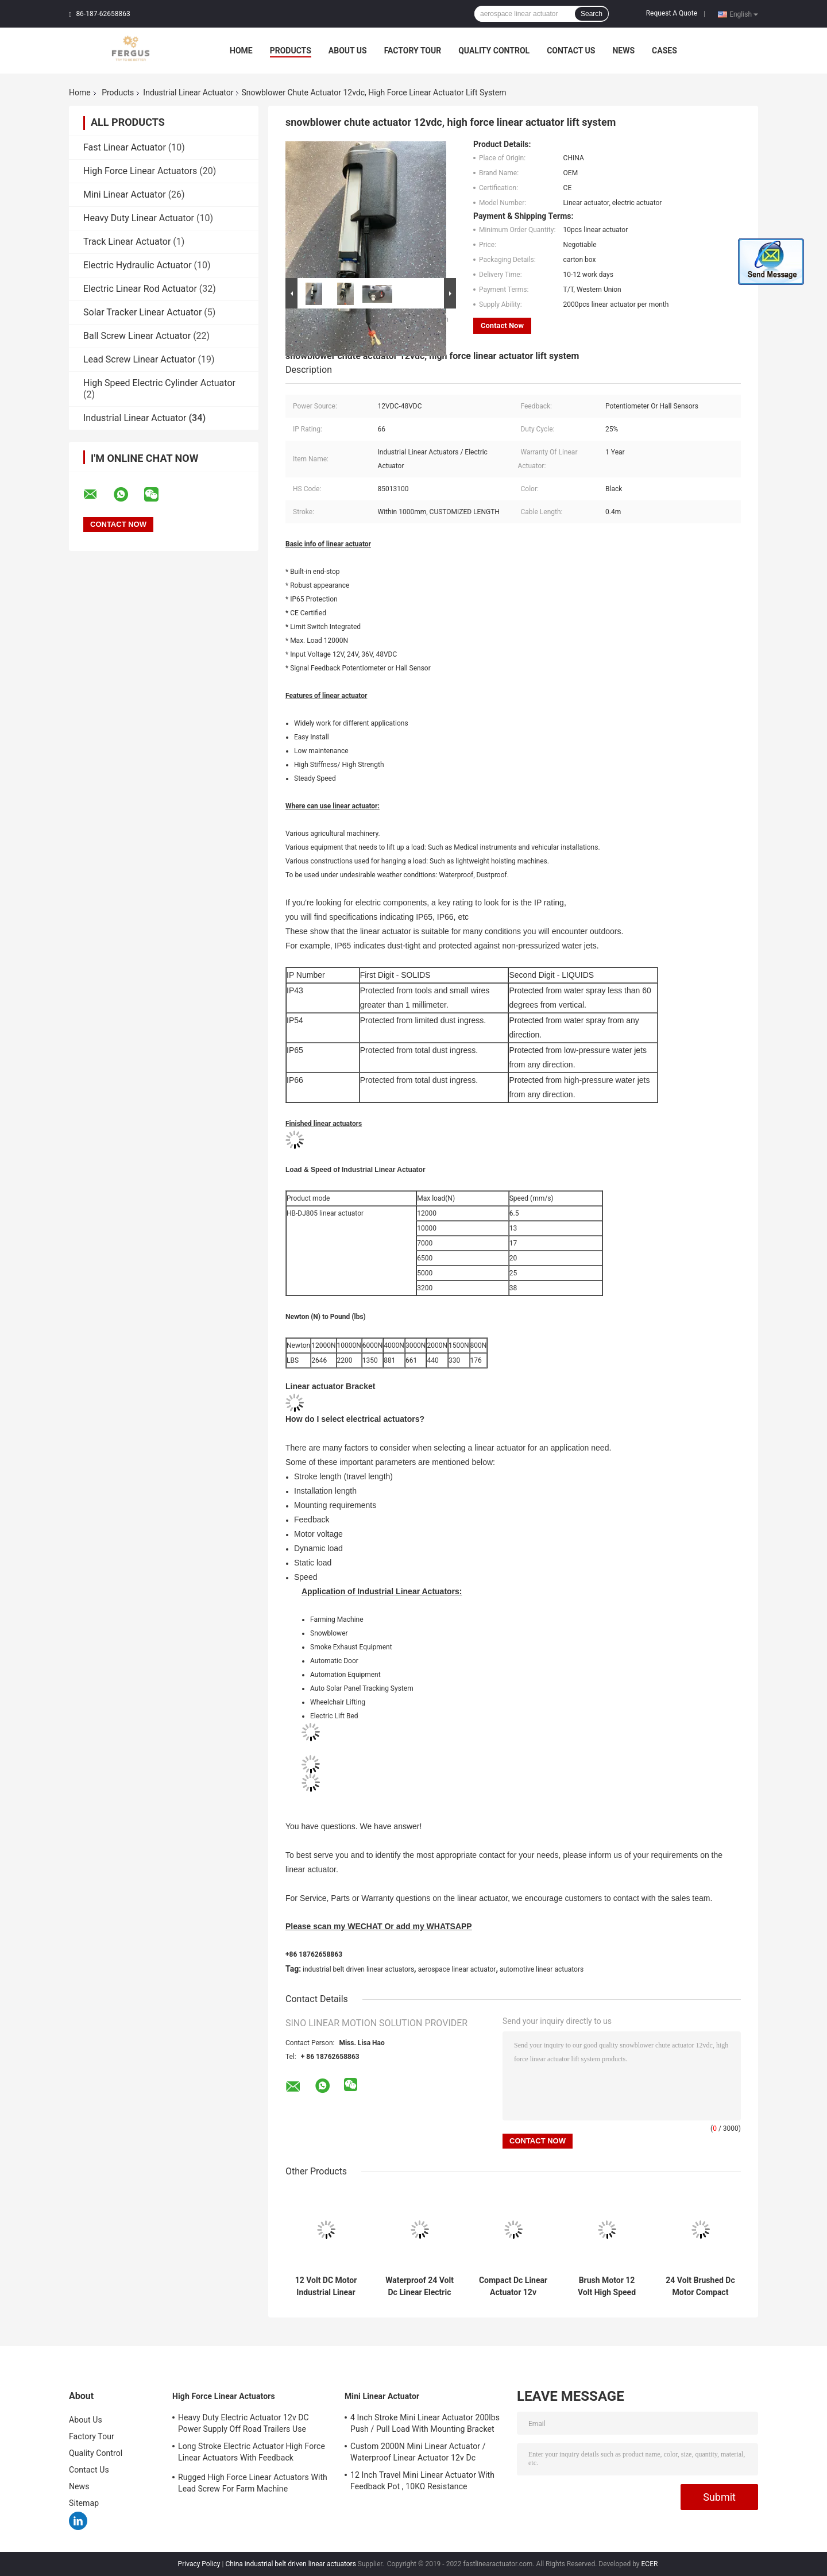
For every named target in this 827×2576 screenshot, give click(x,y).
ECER (649, 2564)
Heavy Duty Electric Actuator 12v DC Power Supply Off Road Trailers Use (243, 2423)
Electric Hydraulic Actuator (137, 265)
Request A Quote (671, 13)
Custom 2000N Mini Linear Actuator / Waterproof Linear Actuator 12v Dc (418, 2452)
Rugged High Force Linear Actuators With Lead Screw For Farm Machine (252, 2483)
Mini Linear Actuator (124, 194)
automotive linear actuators (541, 1969)
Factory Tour (413, 50)
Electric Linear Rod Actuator (140, 288)
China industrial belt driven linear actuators (290, 2564)
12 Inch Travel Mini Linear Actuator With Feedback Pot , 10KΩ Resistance (422, 2480)
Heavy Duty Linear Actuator (138, 218)
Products (290, 50)
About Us (348, 50)
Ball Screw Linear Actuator (137, 335)
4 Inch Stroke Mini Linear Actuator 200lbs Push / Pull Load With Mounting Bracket (425, 2423)
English (743, 14)
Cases (664, 50)
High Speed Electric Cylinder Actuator (159, 382)
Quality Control (494, 50)
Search (591, 14)
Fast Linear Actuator (124, 147)
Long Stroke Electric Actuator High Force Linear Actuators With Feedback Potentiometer (251, 2454)
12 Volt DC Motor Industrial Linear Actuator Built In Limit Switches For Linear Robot (326, 2286)
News (623, 50)
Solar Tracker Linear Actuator (142, 312)
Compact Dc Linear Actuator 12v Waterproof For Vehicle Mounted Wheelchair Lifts (513, 2286)
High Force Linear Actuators (140, 170)
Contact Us (571, 50)
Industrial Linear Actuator (188, 92)
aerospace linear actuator (457, 1969)
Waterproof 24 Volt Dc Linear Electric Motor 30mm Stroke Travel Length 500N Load (419, 2286)
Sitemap (84, 2503)
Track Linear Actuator (127, 241)
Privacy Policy (199, 2564)
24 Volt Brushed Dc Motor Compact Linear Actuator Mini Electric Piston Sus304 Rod (700, 2286)
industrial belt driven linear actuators (358, 1969)
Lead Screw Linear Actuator (139, 359)
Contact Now (502, 325)
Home (241, 50)
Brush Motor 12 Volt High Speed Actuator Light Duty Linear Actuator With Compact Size (607, 2286)
